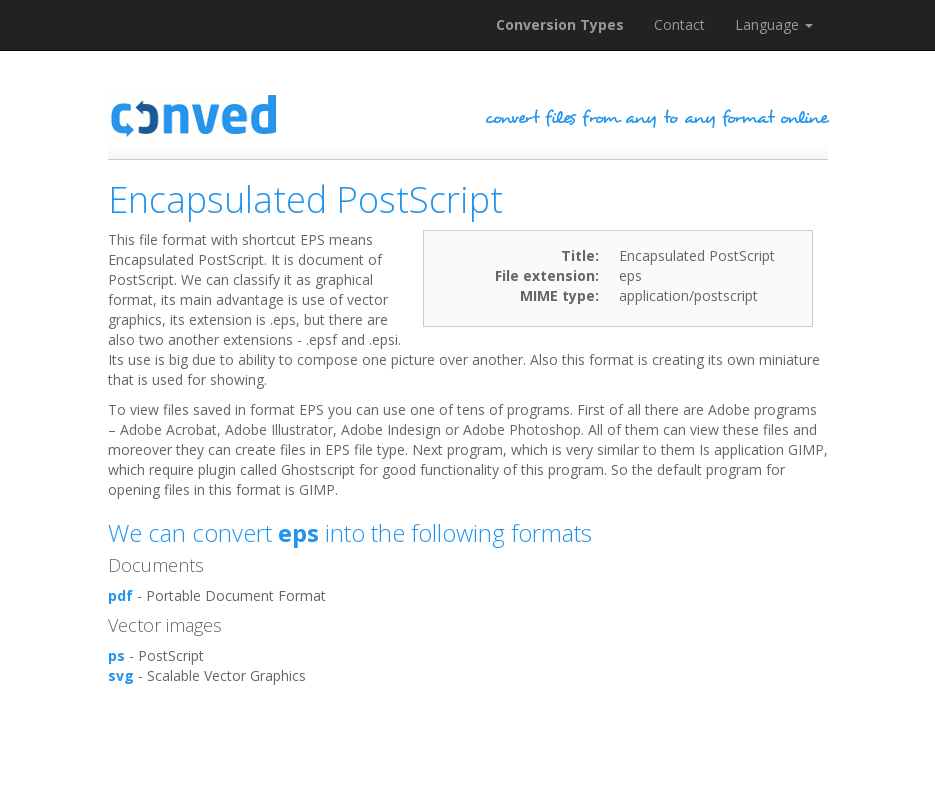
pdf (120, 595)
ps (116, 655)
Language (774, 24)
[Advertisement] (472, 741)
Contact (679, 24)
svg (121, 675)
